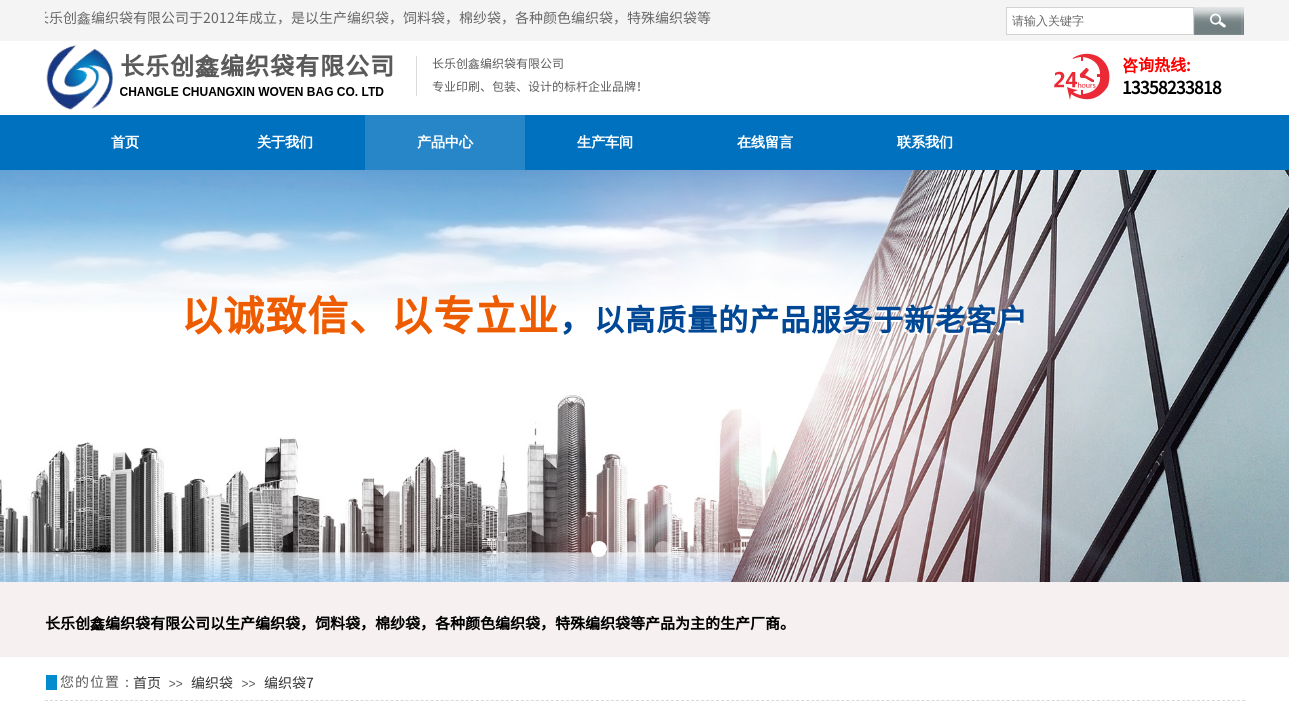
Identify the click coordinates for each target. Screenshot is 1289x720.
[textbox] (1100, 21)
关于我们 (285, 142)
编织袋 (212, 682)
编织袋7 (289, 682)
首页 (125, 142)
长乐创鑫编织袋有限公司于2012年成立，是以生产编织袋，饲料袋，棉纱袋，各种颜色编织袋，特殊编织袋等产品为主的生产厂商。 (447, 17)
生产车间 (605, 142)
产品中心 (445, 142)
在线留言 (765, 142)
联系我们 (925, 142)
